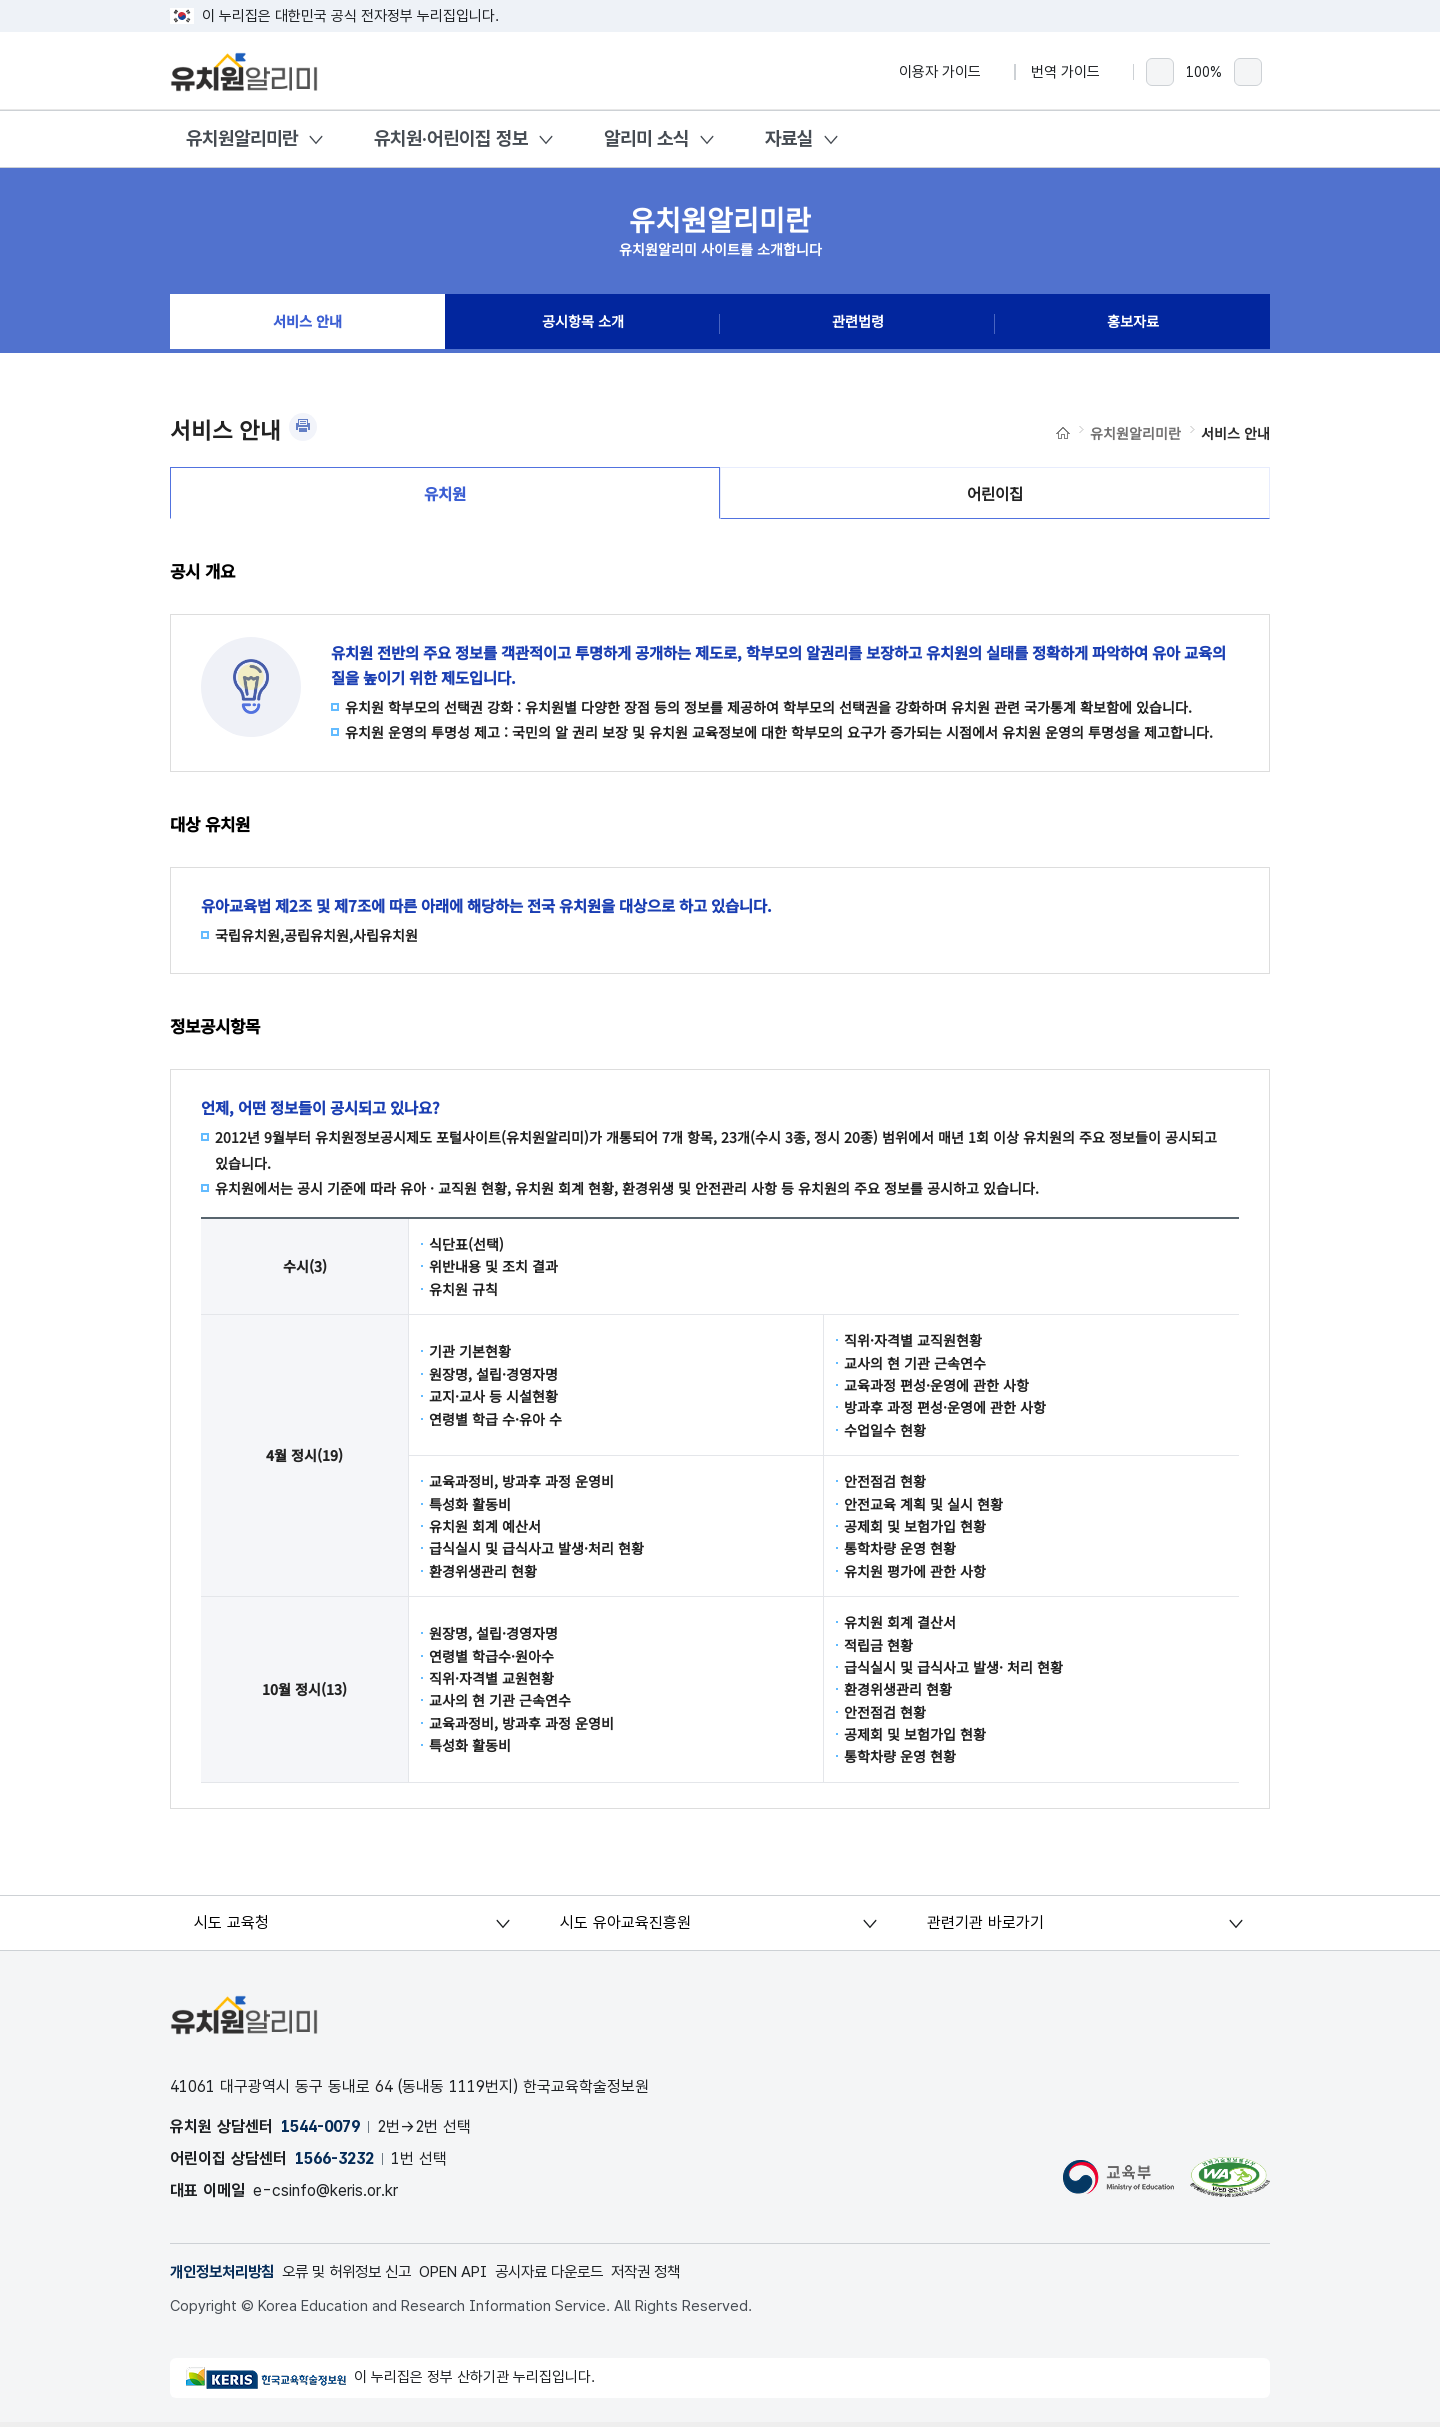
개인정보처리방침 (226, 2276)
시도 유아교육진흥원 (626, 1927)
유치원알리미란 (242, 138)
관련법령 (858, 324)
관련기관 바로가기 (985, 1927)
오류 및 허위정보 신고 (360, 2276)
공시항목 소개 (583, 324)
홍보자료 (1133, 324)
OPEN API (476, 2276)
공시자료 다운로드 (580, 2276)
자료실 (789, 138)
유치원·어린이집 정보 (451, 138)
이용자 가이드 (949, 72)
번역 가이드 (1074, 72)
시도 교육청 (232, 1927)
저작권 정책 (684, 2276)
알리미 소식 (646, 138)
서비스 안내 (308, 324)
